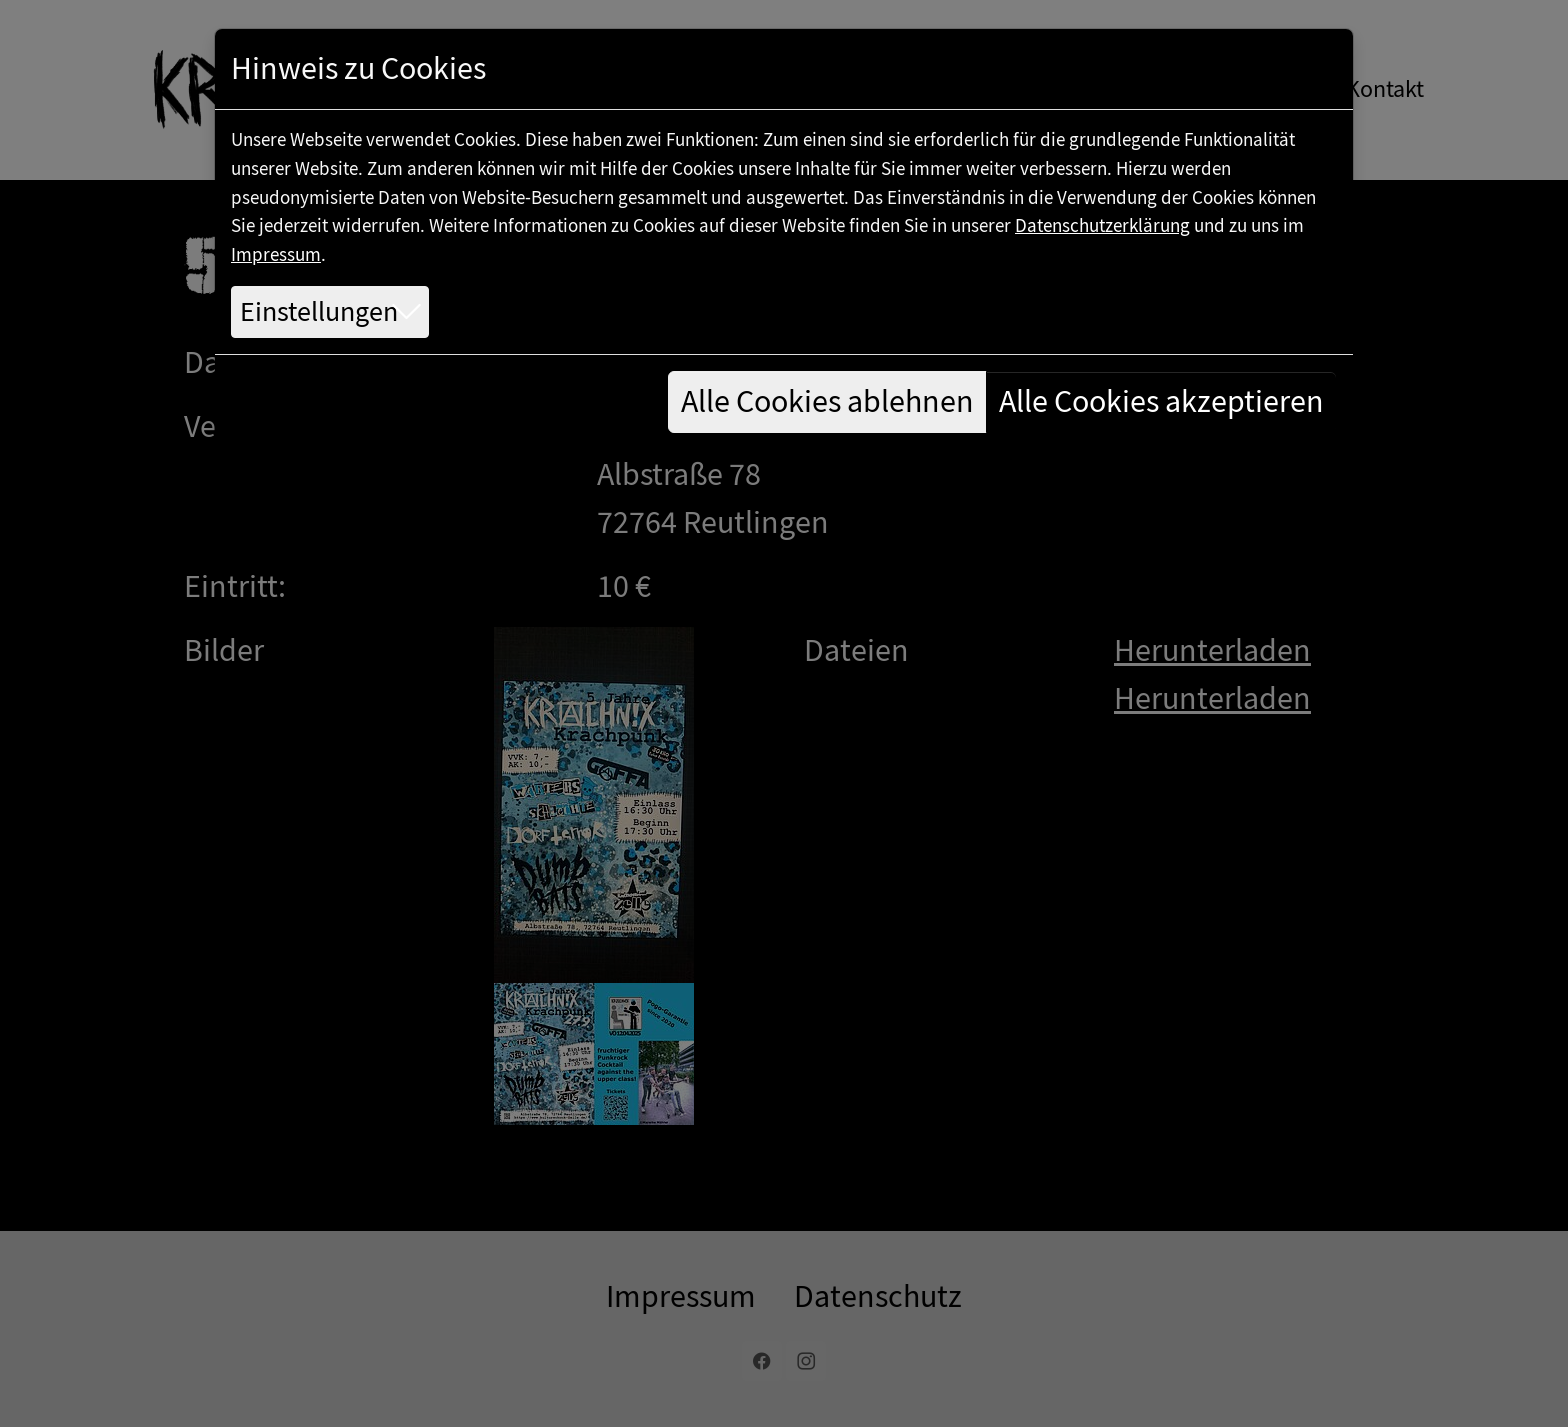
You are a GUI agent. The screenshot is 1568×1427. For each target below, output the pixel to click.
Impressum (276, 254)
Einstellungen (319, 312)
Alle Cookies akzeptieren (1161, 401)
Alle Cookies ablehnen (827, 401)
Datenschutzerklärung (1102, 225)
